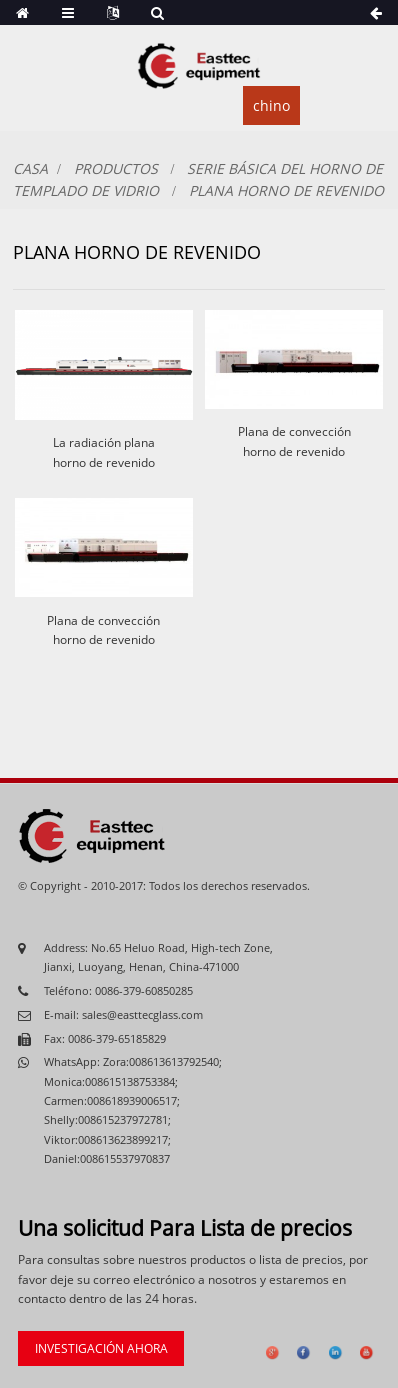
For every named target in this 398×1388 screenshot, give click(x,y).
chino (271, 105)
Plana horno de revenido (286, 190)
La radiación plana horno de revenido (104, 452)
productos (116, 168)
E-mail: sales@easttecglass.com (123, 1015)
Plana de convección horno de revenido (294, 441)
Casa (30, 168)
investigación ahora (101, 1348)
